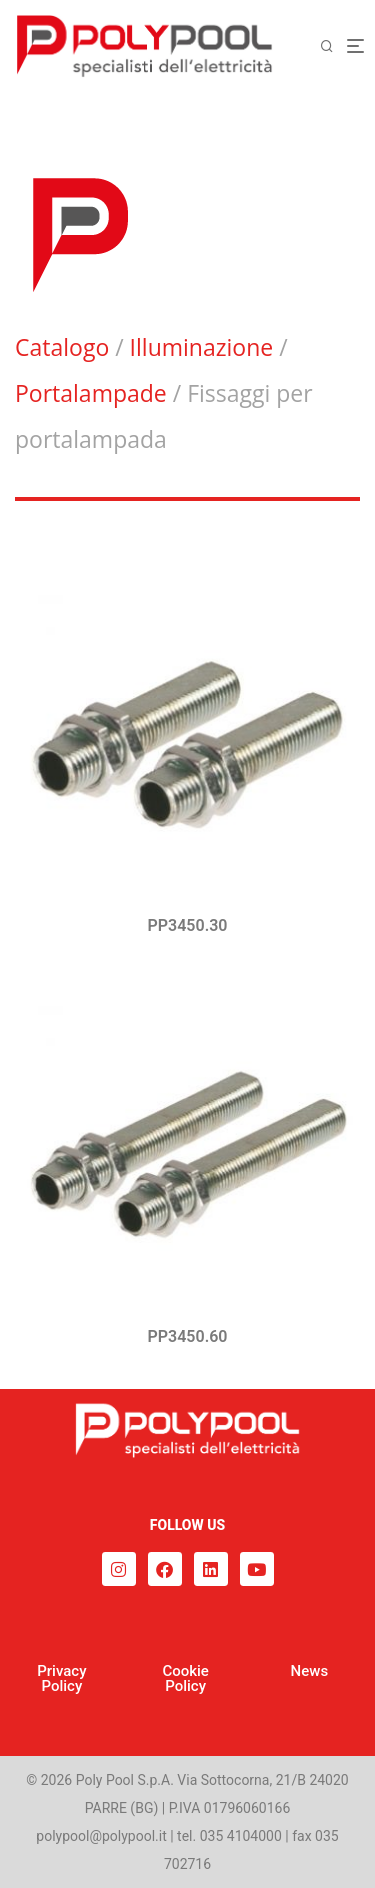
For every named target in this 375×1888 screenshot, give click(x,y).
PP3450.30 (188, 925)
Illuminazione (202, 347)
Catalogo (62, 347)
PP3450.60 (188, 1336)
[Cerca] (333, 46)
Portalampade (91, 393)
